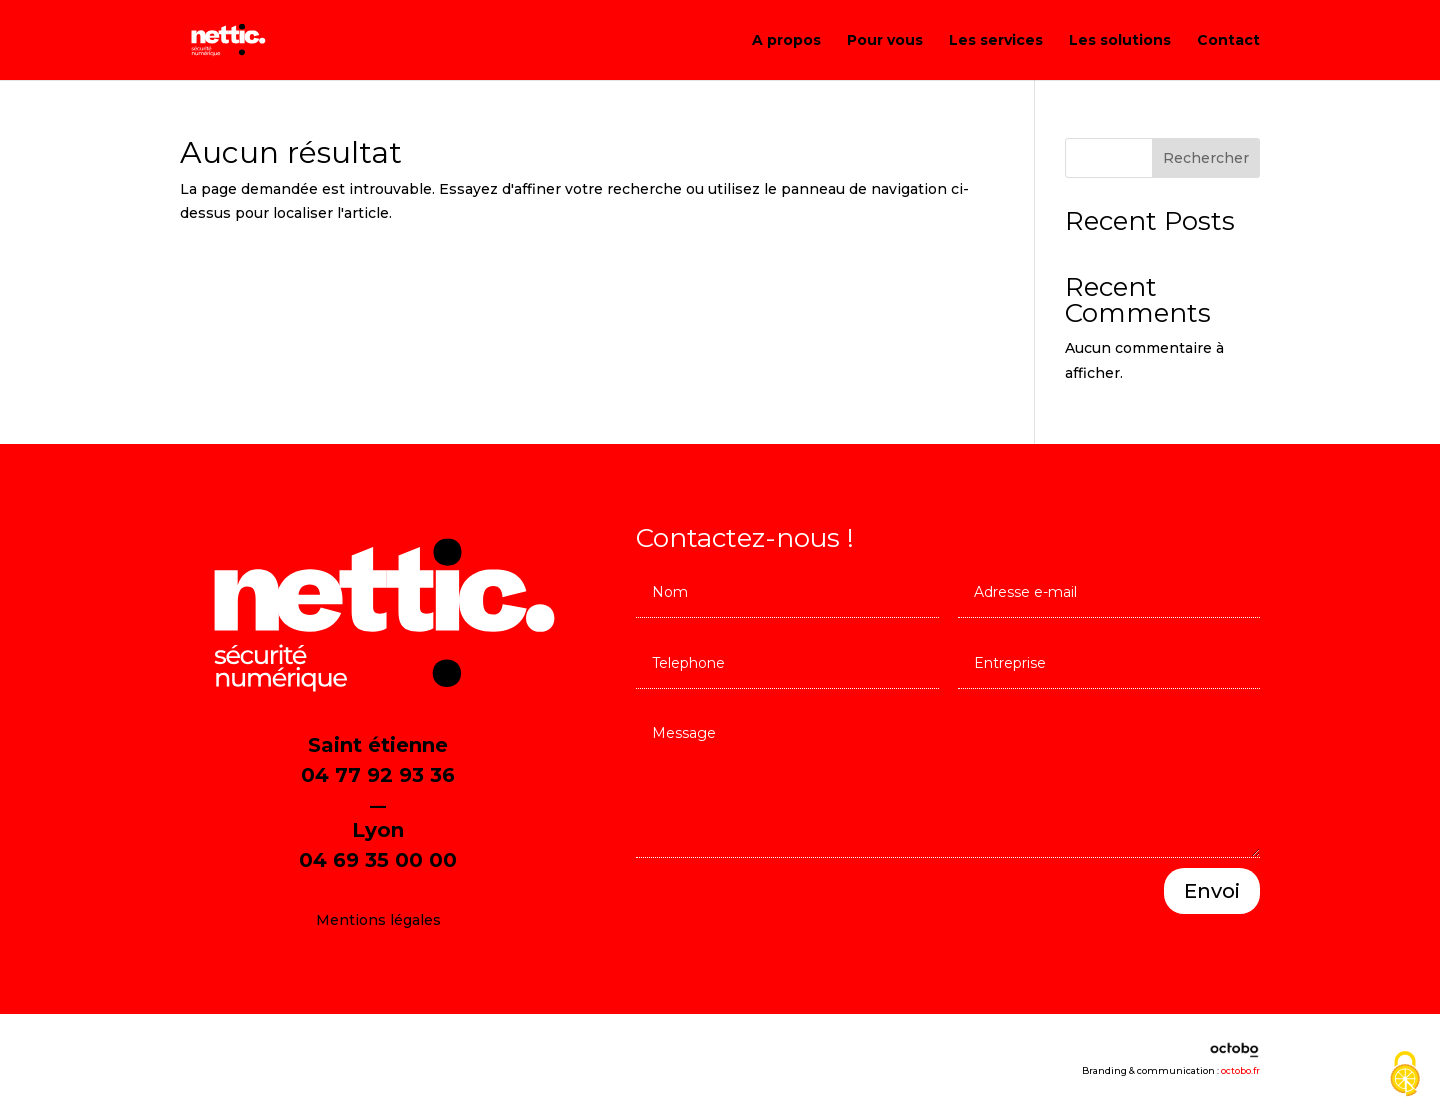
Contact (1228, 41)
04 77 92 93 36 (378, 775)
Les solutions (1120, 41)
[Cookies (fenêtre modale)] (1405, 1075)
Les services (996, 41)
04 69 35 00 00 (378, 860)
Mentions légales (378, 920)
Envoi (1212, 891)
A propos (786, 41)
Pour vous (885, 41)
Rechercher (1206, 158)
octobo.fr (1240, 1070)
